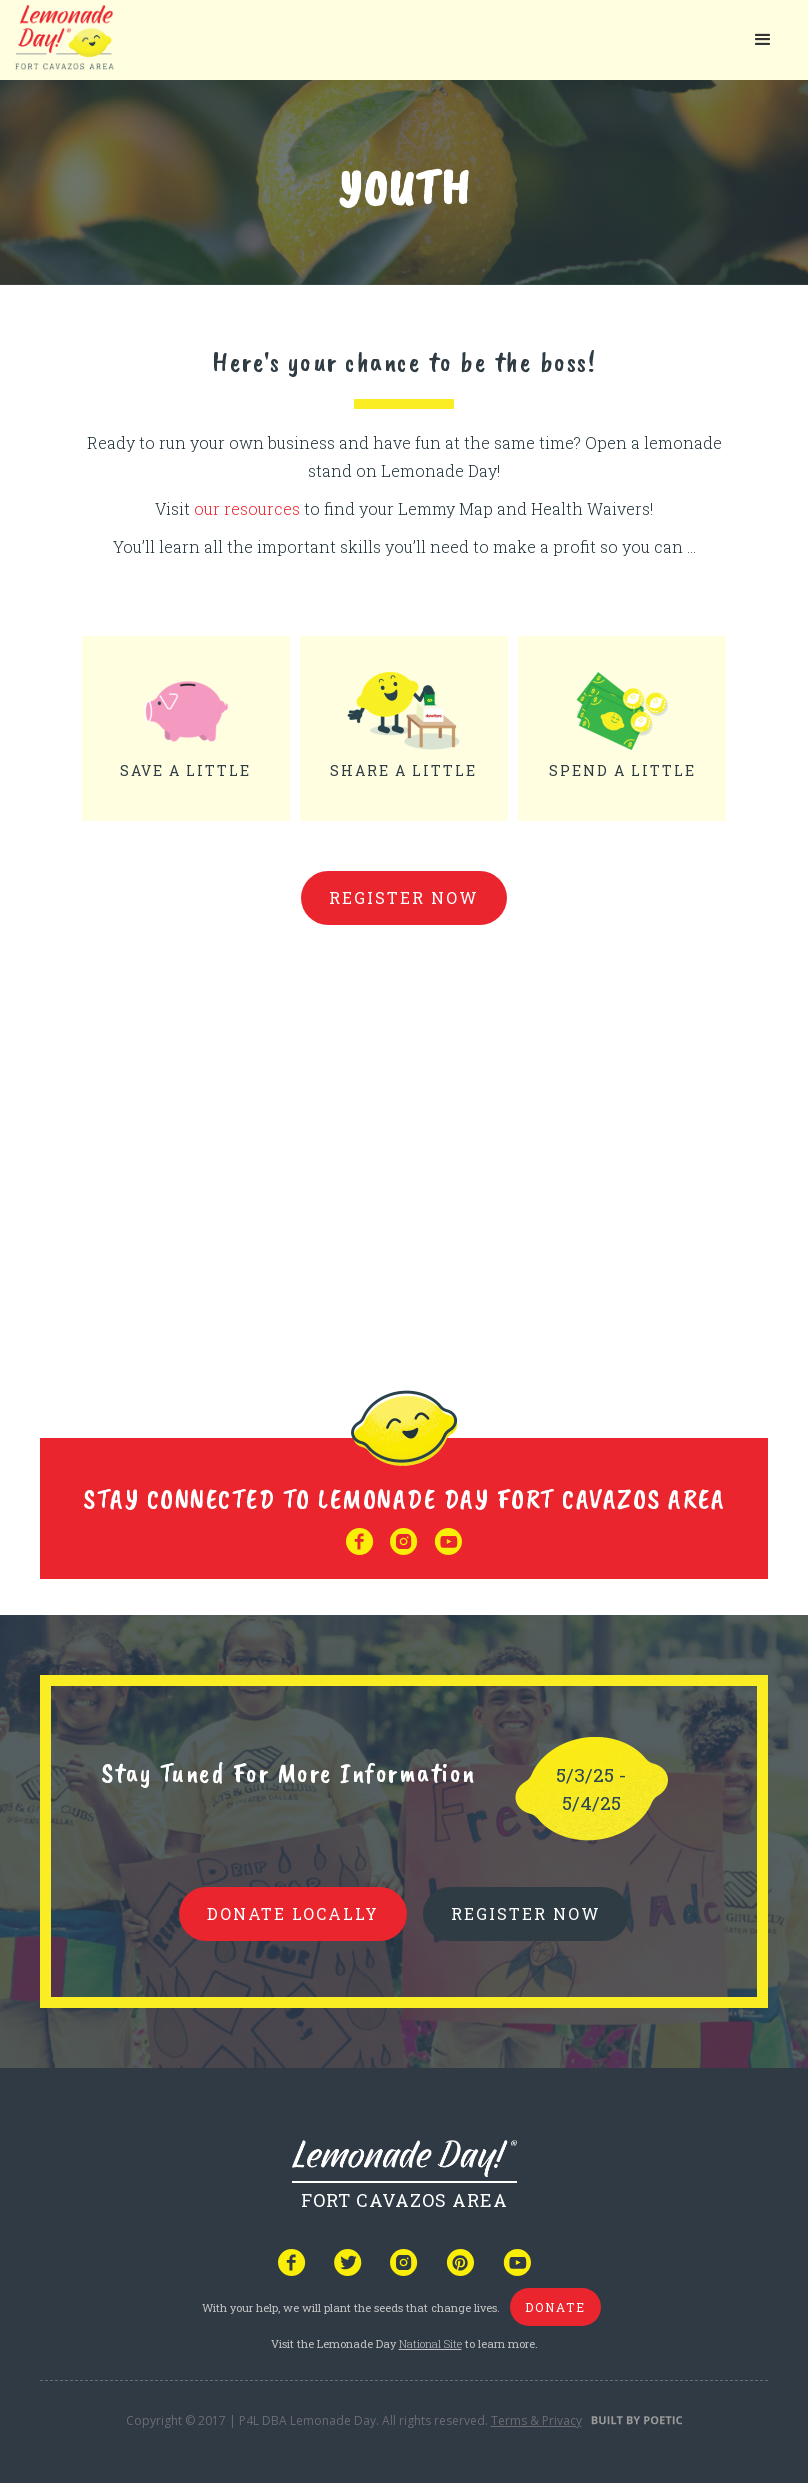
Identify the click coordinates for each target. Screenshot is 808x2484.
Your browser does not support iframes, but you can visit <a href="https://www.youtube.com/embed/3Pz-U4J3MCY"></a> (404, 1138)
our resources (249, 508)
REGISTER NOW (526, 1913)
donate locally (293, 1913)
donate (555, 2307)
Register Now (404, 897)
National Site (430, 2343)
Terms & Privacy (536, 2420)
